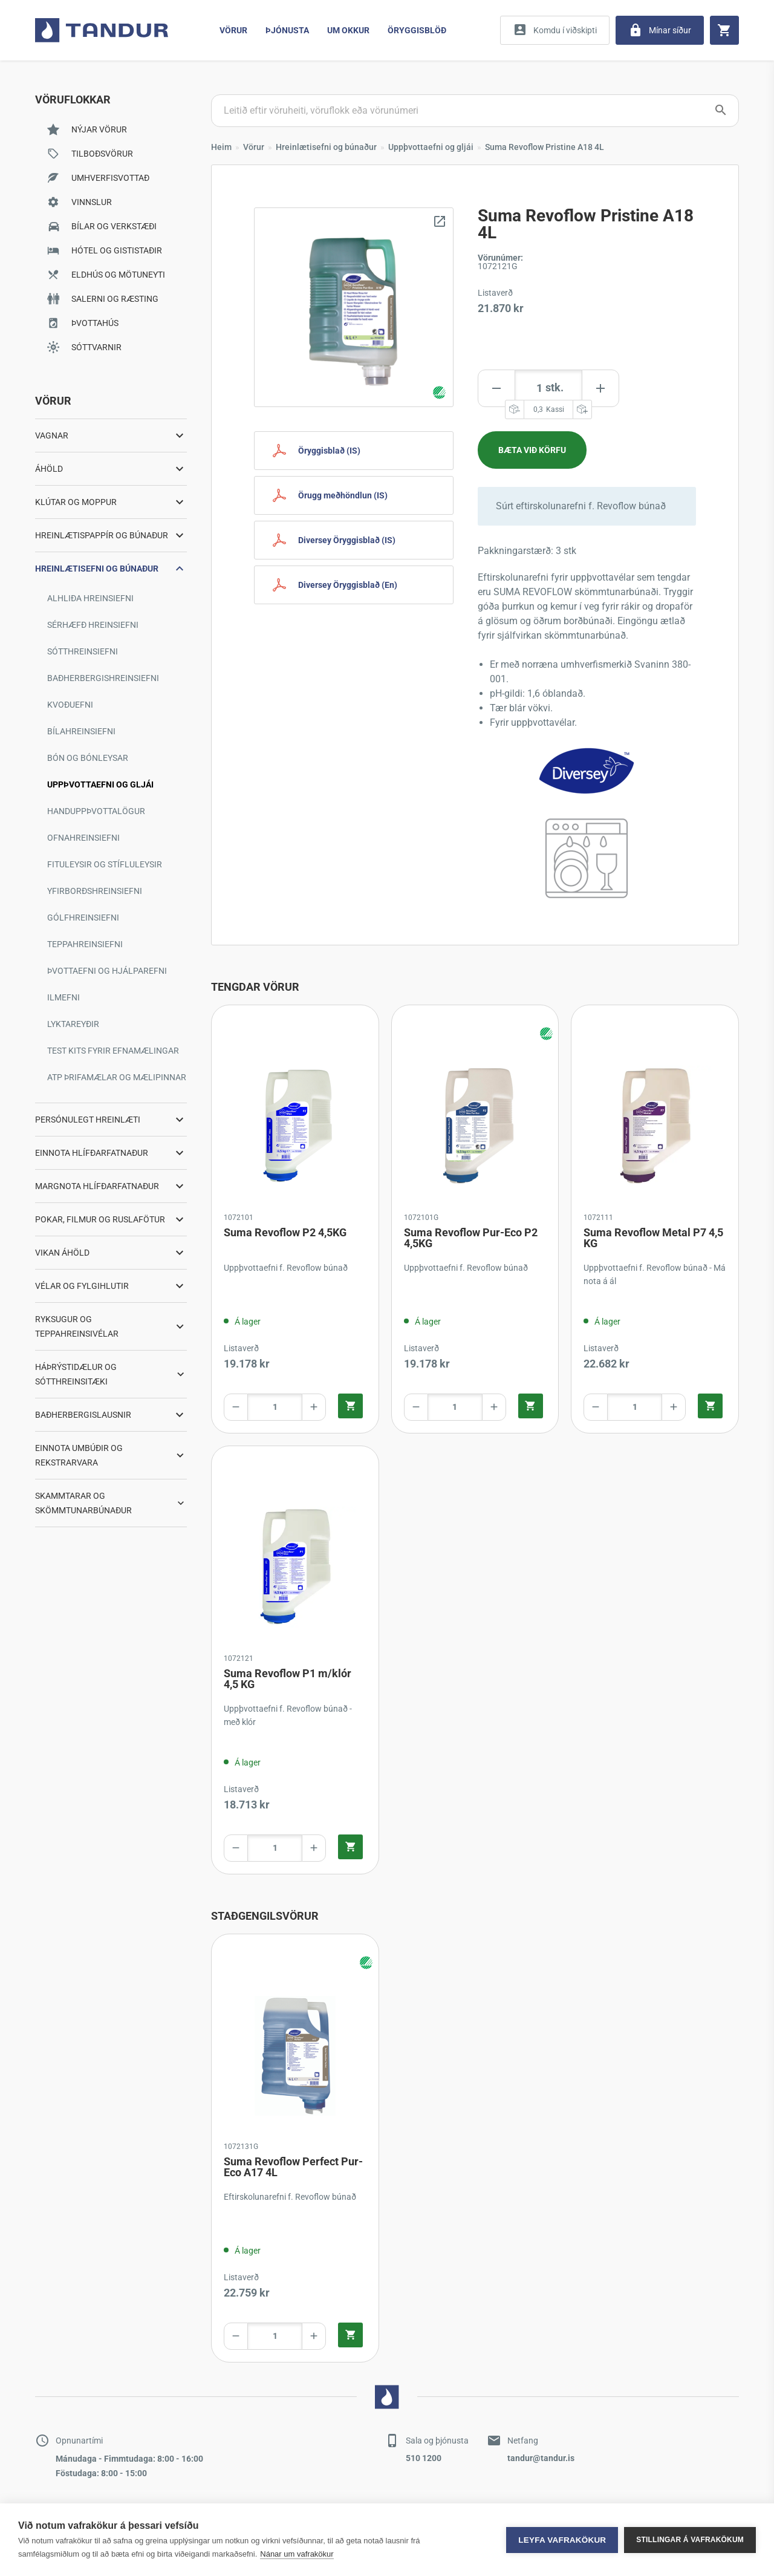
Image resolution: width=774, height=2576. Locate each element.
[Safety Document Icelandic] (354, 450)
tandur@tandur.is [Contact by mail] (540, 2458)
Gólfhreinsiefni (83, 917)
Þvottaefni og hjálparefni (107, 971)
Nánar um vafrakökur (296, 2553)
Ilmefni (63, 997)
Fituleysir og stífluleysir (104, 864)
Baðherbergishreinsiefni (103, 678)
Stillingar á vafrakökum (690, 2539)
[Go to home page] (101, 30)
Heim (221, 147)
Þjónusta (287, 30)
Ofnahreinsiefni (83, 838)
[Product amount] (548, 388)
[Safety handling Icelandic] (354, 495)
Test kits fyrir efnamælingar (113, 1050)
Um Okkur (348, 30)
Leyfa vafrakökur (562, 2540)
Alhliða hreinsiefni (90, 598)
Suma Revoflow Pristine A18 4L (544, 147)
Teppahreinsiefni (85, 944)
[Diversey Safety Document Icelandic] (354, 540)
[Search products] (475, 110)
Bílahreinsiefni (81, 731)
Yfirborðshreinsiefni (94, 891)
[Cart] (724, 30)
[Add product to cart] (532, 450)
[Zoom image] (354, 307)
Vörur (233, 30)
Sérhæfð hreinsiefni (92, 625)
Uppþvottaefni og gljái (100, 784)
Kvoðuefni (70, 704)
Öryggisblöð (417, 30)
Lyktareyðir (73, 1024)
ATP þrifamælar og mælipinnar (116, 1077)
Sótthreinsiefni (82, 651)
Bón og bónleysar (87, 758)
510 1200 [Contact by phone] (423, 2458)
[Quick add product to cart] (350, 1406)
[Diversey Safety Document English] (354, 585)
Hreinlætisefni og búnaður (326, 147)
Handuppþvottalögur (96, 811)
